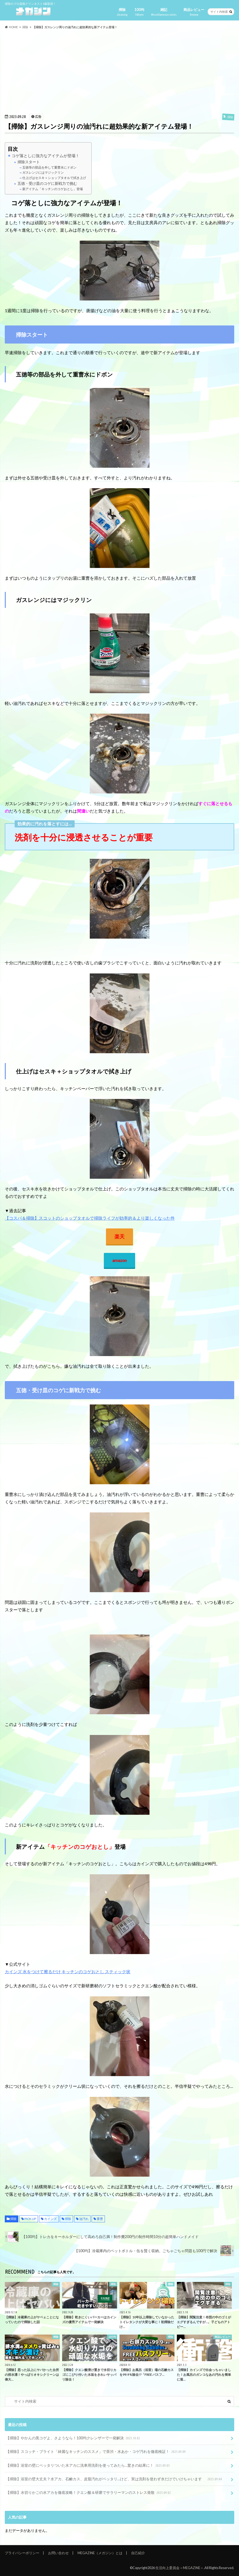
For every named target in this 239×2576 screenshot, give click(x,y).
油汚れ (84, 2219)
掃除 (122, 12)
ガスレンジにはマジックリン (41, 172)
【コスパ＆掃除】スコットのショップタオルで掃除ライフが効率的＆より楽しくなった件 (90, 1217)
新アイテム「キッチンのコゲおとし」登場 (51, 189)
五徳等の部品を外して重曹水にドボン (47, 167)
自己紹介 (138, 2553)
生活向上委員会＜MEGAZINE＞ (179, 2568)
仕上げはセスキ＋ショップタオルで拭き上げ (52, 178)
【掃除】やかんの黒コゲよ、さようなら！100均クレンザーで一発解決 (73, 2438)
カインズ (50, 2219)
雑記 (164, 12)
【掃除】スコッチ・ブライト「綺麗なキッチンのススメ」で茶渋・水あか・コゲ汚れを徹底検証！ (96, 2451)
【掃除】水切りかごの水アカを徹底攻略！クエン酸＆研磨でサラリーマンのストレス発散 (89, 2492)
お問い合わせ (58, 2553)
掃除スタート (27, 162)
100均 (139, 12)
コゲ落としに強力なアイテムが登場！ (43, 155)
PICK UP (30, 2219)
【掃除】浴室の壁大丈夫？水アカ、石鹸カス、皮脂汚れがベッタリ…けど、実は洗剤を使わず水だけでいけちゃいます (114, 2479)
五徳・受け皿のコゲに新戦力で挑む (45, 183)
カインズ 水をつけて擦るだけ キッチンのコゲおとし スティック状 (67, 1971)
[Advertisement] (119, 71)
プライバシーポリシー (22, 2553)
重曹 (100, 2219)
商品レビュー (193, 12)
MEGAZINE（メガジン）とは (100, 2553)
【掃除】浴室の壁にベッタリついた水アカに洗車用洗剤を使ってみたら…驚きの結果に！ (88, 2465)
